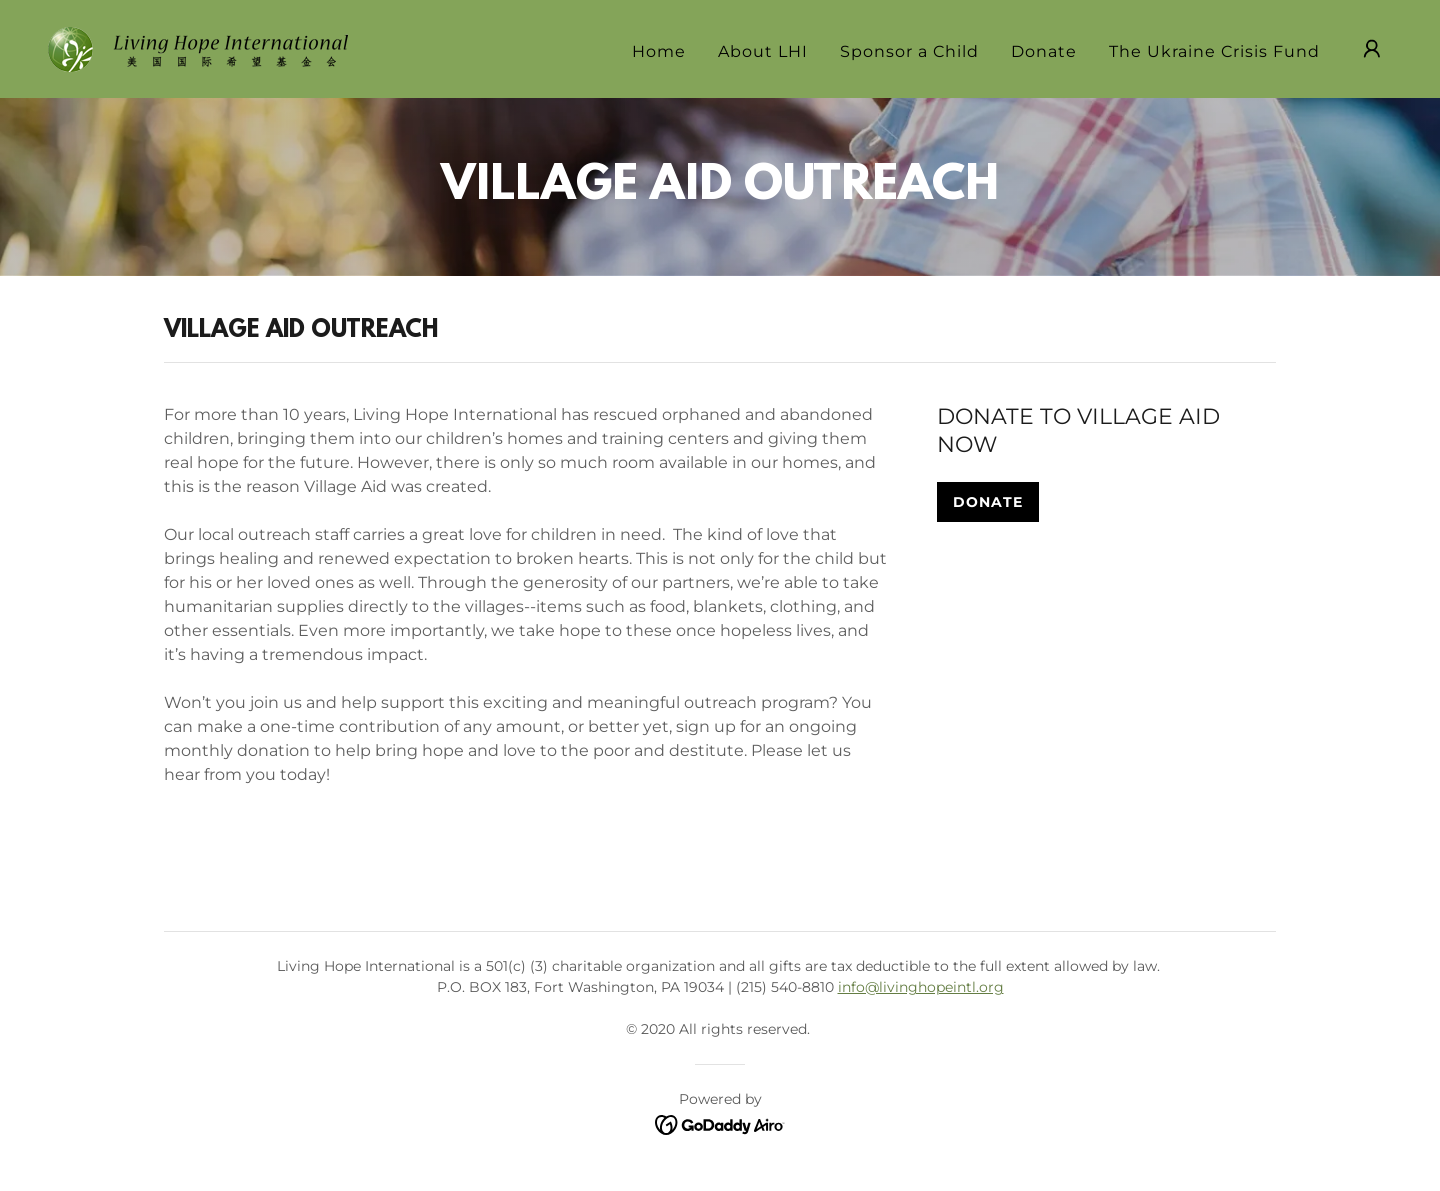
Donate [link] (1044, 51)
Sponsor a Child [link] (909, 51)
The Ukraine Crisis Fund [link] (1214, 51)
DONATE (987, 502)
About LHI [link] (763, 51)
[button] (1372, 49)
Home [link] (659, 51)
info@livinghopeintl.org (921, 987)
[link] (198, 47)
